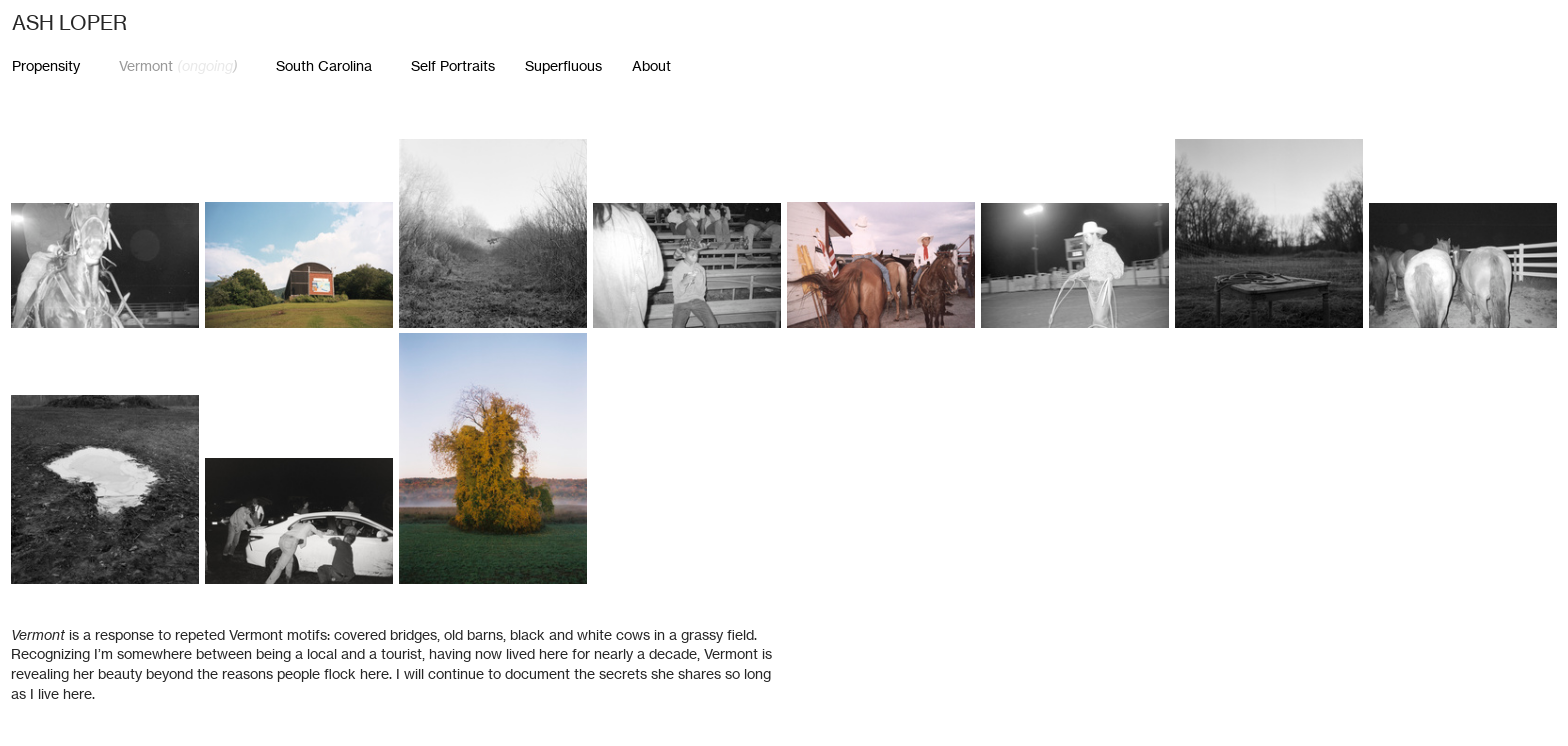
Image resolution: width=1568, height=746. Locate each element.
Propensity (46, 65)
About (651, 65)
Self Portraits (468, 66)
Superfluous (563, 65)
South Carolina (324, 65)
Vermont (176, 65)
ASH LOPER (69, 22)
